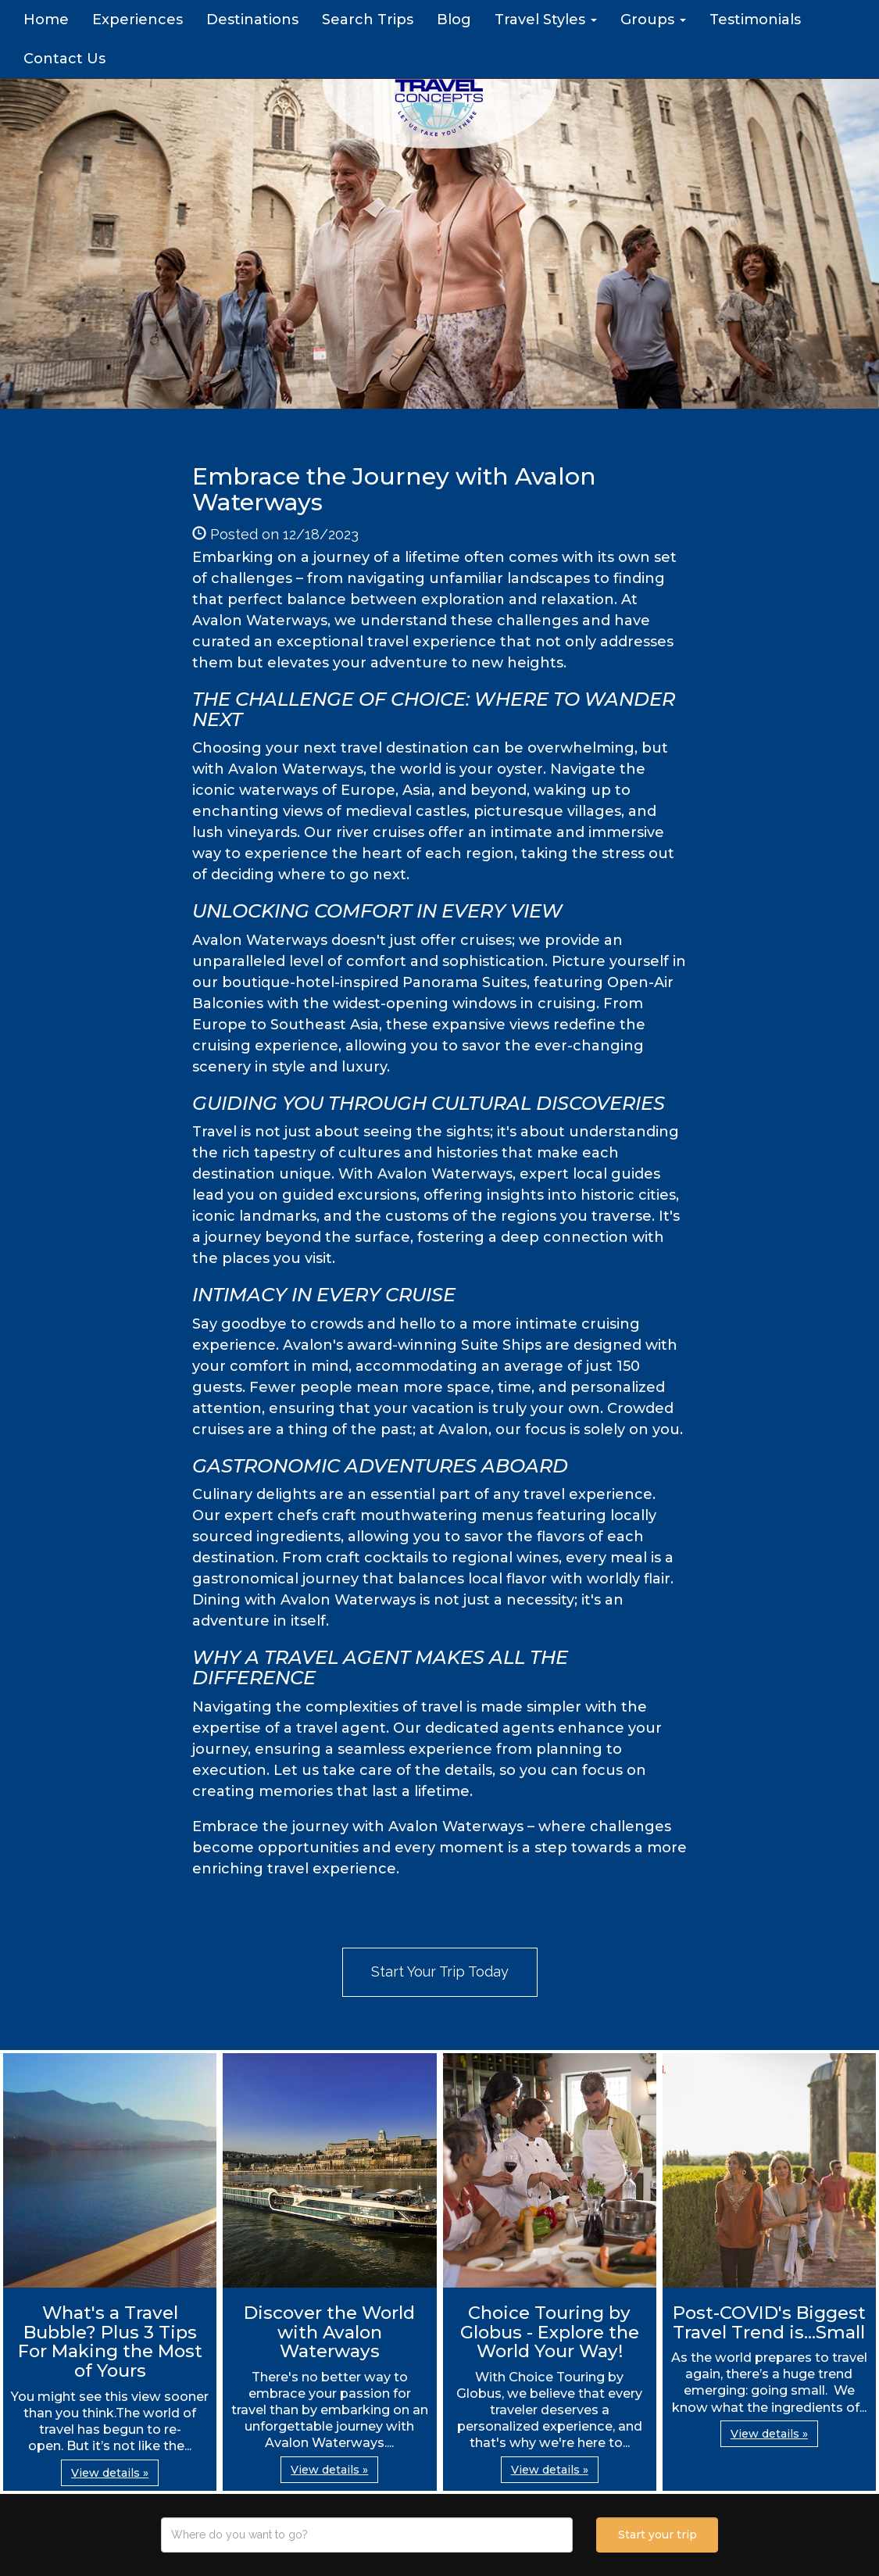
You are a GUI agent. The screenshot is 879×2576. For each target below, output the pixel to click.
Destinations (252, 19)
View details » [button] (109, 2473)
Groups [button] (653, 19)
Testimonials (755, 19)
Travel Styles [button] (546, 19)
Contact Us (64, 58)
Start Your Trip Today (440, 1971)
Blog (454, 19)
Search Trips (367, 19)
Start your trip (657, 2535)
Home (46, 19)
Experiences (137, 19)
